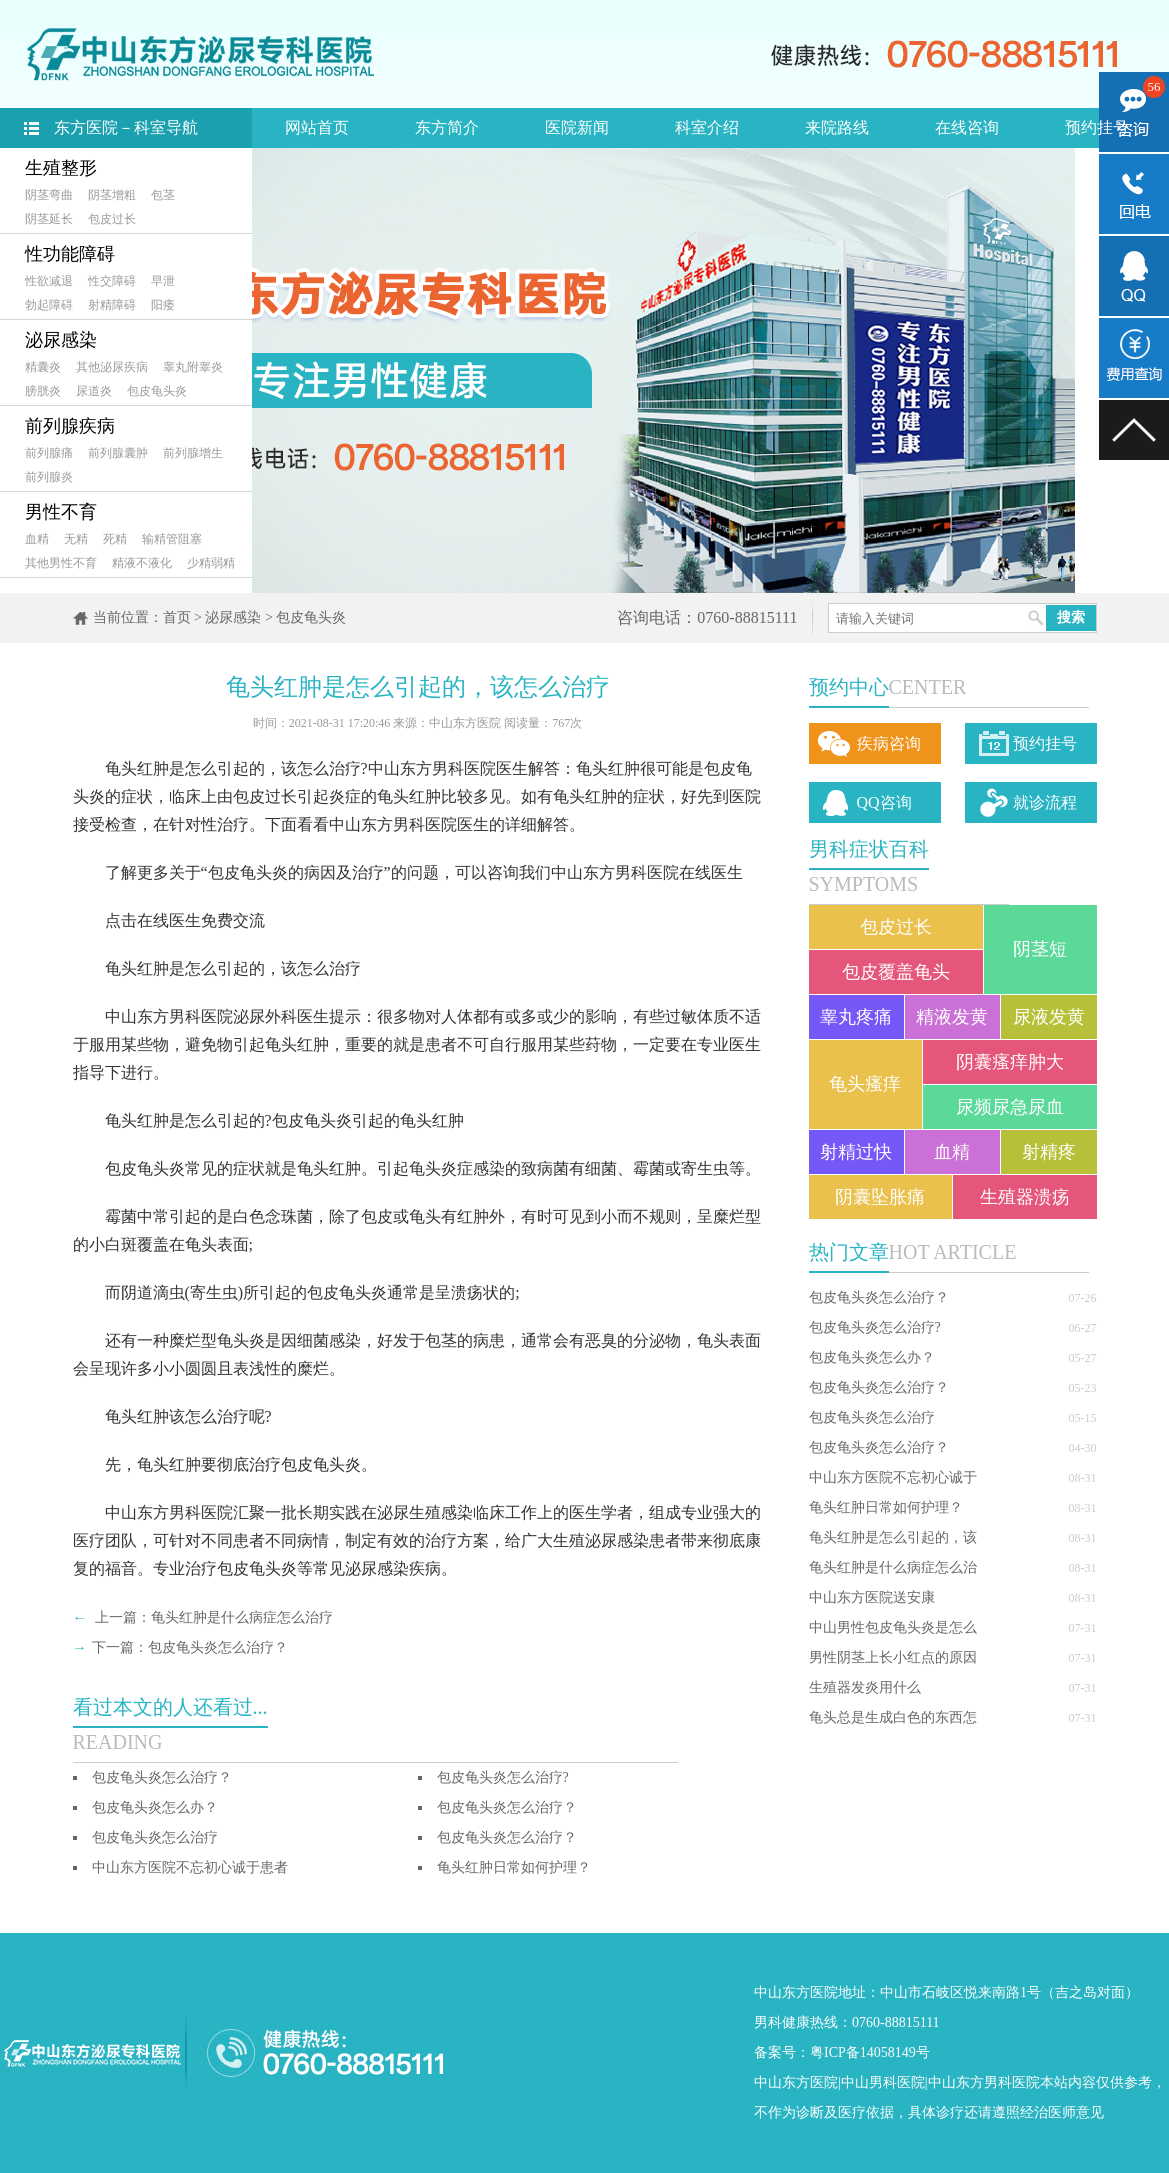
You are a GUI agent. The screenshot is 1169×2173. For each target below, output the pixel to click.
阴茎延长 (49, 219)
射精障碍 (112, 305)
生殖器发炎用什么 (865, 1687)
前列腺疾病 (70, 426)
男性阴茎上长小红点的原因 (893, 1657)
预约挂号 (1097, 127)
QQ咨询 (884, 802)
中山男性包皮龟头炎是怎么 (893, 1627)
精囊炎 (43, 367)
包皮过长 (112, 219)
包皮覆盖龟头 (896, 972)
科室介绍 (707, 127)
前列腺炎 (49, 477)
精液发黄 (952, 1017)
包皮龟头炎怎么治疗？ (879, 1297)
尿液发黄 (1049, 1017)
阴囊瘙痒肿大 (1010, 1062)
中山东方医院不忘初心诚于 (893, 1477)
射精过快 (856, 1152)
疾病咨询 (889, 743)
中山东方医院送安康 (872, 1597)
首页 (177, 617)
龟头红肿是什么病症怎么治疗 (242, 1617)
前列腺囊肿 (118, 453)
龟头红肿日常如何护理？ (886, 1507)
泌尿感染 (61, 340)
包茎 (163, 195)
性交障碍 (112, 281)
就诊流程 (1045, 802)
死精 (115, 539)
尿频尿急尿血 (1010, 1107)
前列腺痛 (49, 453)
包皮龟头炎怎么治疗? (875, 1327)
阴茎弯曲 (49, 195)
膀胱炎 (43, 391)
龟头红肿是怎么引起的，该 (893, 1537)
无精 (76, 539)
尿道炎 (94, 391)
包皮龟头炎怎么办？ (872, 1357)
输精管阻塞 (172, 539)
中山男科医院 (883, 2082)
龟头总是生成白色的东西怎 (893, 1717)
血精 (37, 539)
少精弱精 (211, 563)
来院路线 (837, 127)
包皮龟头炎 (157, 391)
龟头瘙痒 (865, 1084)
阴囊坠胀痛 (880, 1197)
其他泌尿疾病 (112, 367)
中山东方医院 (796, 2082)
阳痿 (163, 305)
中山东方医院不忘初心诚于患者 (190, 1867)
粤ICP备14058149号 (870, 2052)
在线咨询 (967, 127)
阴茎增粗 (112, 195)
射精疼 (1049, 1152)
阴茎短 (1040, 949)
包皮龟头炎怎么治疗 (872, 1417)
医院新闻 (577, 127)
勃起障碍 (49, 305)
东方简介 (447, 127)
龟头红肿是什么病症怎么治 (893, 1567)
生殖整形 (61, 168)
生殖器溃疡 (1025, 1197)
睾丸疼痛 (856, 1017)
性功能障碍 (70, 254)
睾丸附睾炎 (193, 367)
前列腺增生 (193, 453)
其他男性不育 (61, 563)
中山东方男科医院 (984, 2082)
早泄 (163, 281)
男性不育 (61, 512)
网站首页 (317, 127)
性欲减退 (49, 281)
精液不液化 (142, 563)
